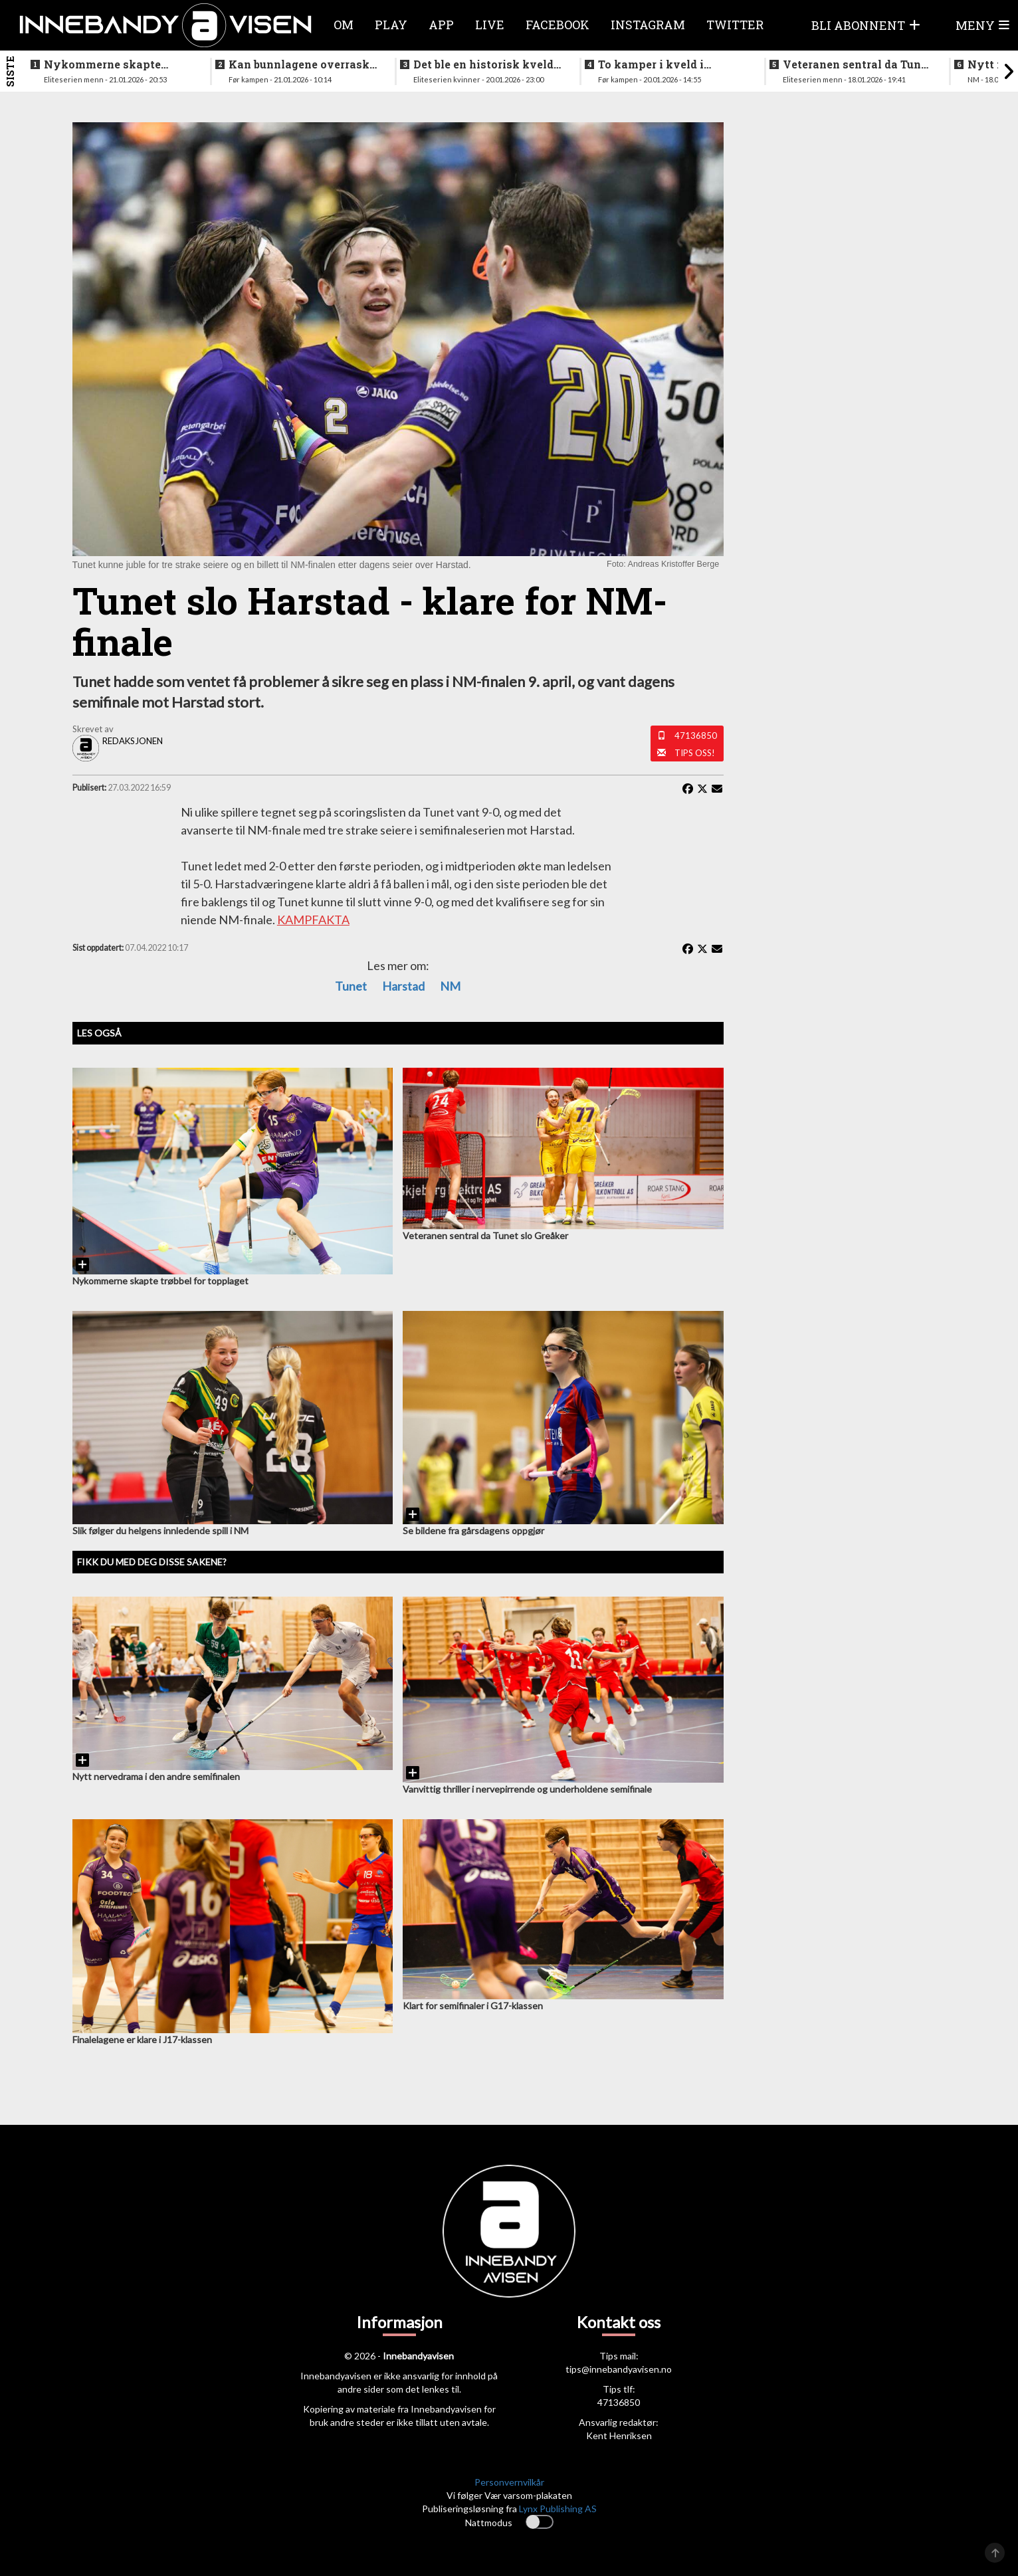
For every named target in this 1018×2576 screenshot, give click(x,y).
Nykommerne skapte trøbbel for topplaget (102, 64)
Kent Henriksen (619, 2435)
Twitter (735, 25)
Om (344, 25)
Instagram (648, 25)
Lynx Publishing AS (558, 2508)
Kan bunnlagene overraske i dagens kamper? (302, 64)
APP (441, 25)
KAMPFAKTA (313, 919)
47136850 (695, 735)
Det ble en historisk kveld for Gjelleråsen (483, 64)
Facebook (557, 25)
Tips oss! (694, 752)
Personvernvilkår (509, 2482)
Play (391, 25)
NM (450, 986)
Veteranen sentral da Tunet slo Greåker (857, 64)
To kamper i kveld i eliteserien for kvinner (660, 64)
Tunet (351, 986)
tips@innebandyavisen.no (618, 2369)
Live (489, 25)
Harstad (403, 986)
